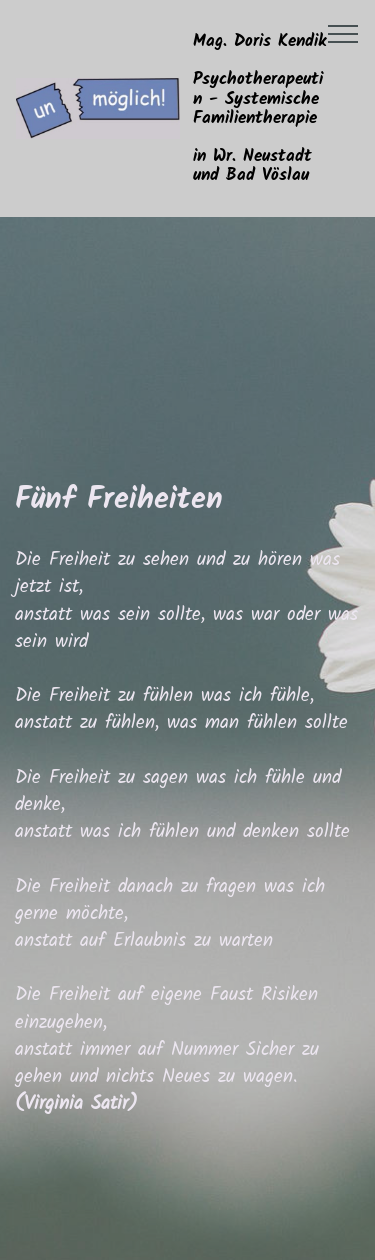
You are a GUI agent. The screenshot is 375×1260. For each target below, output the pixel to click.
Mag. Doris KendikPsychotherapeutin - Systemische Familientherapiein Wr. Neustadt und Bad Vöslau (259, 108)
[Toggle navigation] (343, 33)
